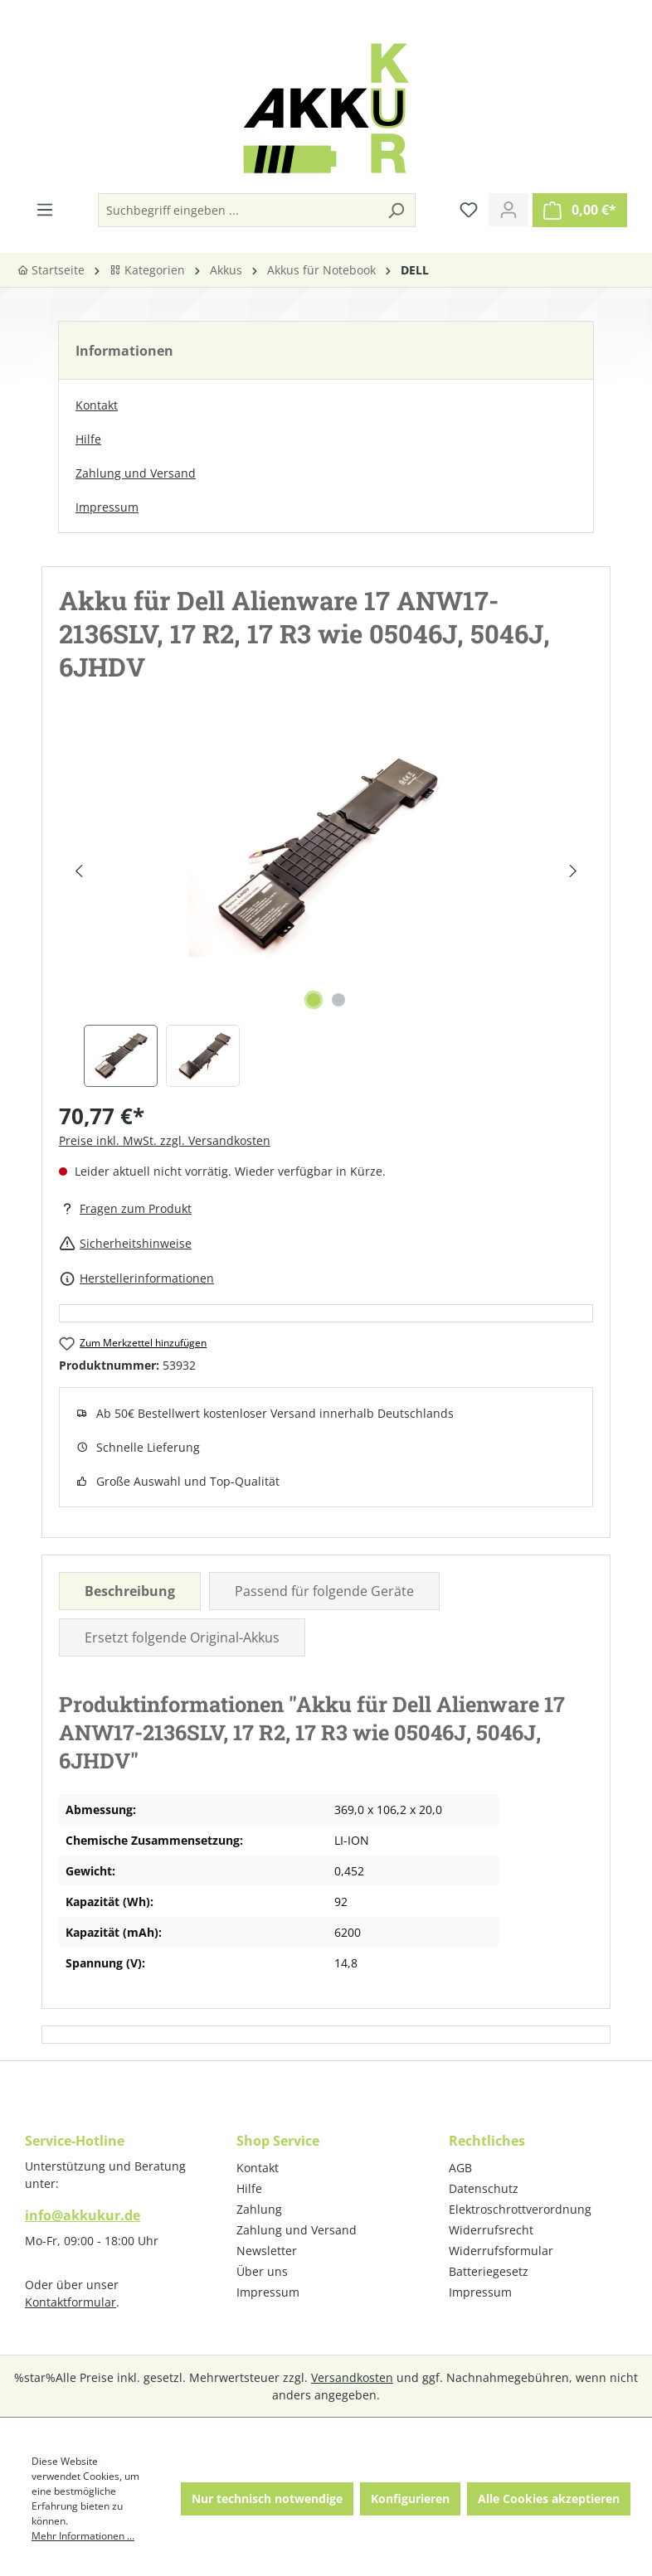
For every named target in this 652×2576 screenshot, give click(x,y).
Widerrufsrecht (491, 2230)
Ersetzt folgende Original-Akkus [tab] (182, 1637)
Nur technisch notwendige (267, 2498)
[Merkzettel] (469, 209)
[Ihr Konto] (508, 209)
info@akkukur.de (82, 2215)
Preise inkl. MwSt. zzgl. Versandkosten (164, 1140)
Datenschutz (483, 2188)
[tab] (130, 1591)
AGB (460, 2168)
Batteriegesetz (488, 2271)
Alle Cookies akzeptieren (549, 2498)
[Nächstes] (572, 870)
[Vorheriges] (78, 870)
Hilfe (88, 439)
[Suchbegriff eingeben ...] (238, 210)
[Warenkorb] (580, 210)
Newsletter (266, 2250)
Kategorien (147, 270)
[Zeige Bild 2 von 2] (338, 1000)
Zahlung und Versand (135, 473)
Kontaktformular (70, 2302)
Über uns (262, 2271)
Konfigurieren (410, 2498)
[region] (326, 908)
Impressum (107, 507)
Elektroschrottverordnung (520, 2209)
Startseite (51, 270)
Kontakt (96, 405)
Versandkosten (352, 2377)
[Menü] (45, 209)
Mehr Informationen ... (83, 2536)
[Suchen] (396, 210)
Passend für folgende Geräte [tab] (324, 1591)
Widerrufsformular (501, 2250)
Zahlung (259, 2209)
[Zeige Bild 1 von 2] (313, 1000)
